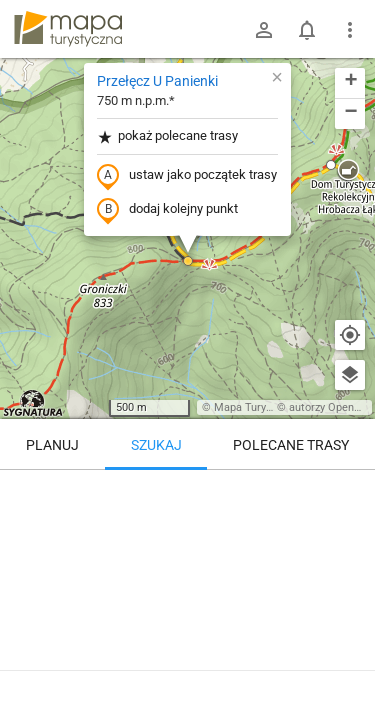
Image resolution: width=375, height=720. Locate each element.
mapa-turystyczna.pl (68, 29)
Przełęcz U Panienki (157, 81)
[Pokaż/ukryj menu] (350, 30)
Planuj (52, 445)
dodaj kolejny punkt (167, 210)
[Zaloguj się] (264, 30)
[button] (188, 261)
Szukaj (156, 445)
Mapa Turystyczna (259, 407)
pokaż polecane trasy (167, 136)
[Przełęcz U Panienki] (187, 555)
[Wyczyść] (350, 492)
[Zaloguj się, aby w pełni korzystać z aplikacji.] (345, 665)
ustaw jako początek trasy (187, 176)
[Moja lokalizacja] (350, 335)
